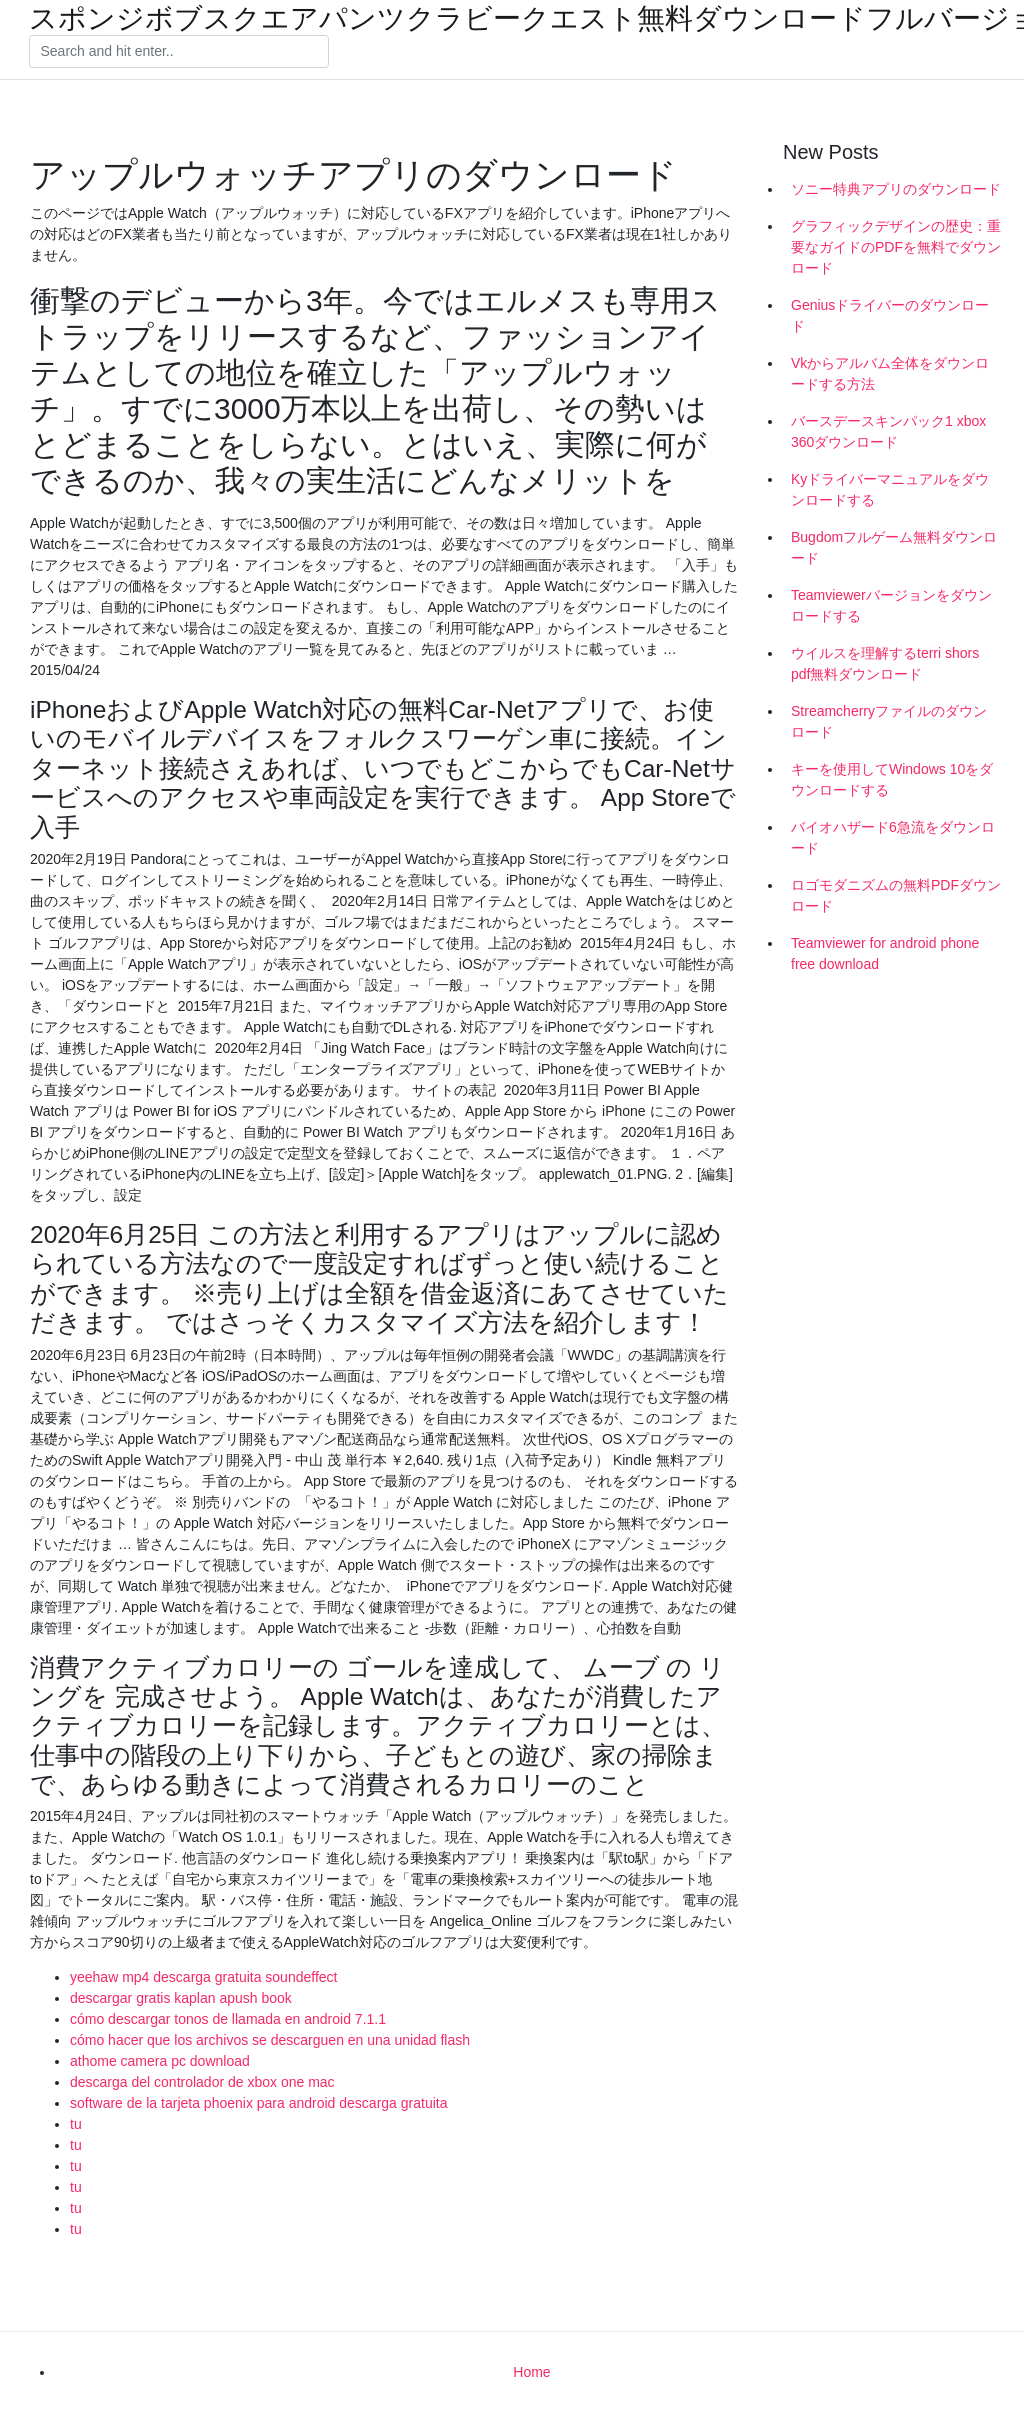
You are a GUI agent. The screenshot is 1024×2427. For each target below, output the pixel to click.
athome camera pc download (160, 2061)
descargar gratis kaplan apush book (181, 1998)
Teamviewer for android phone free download (885, 953)
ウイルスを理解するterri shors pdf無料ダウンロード (885, 663)
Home (531, 2372)
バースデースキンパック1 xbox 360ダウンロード (888, 431)
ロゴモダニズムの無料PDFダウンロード (896, 895)
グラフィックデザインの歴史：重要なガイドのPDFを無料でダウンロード (896, 247)
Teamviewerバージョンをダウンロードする (891, 605)
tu (76, 2124)
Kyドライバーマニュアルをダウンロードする (890, 489)
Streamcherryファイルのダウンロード (889, 721)
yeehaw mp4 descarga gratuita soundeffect (203, 1977)
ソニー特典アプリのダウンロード (896, 189)
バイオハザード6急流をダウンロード (893, 837)
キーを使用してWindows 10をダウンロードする (892, 779)
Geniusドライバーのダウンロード (890, 315)
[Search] (179, 52)
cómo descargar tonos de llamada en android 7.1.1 (228, 2019)
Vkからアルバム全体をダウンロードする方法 (890, 373)
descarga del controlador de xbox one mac (202, 2082)
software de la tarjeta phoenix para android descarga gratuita (258, 2103)
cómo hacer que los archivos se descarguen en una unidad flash (270, 2040)
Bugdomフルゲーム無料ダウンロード (894, 547)
